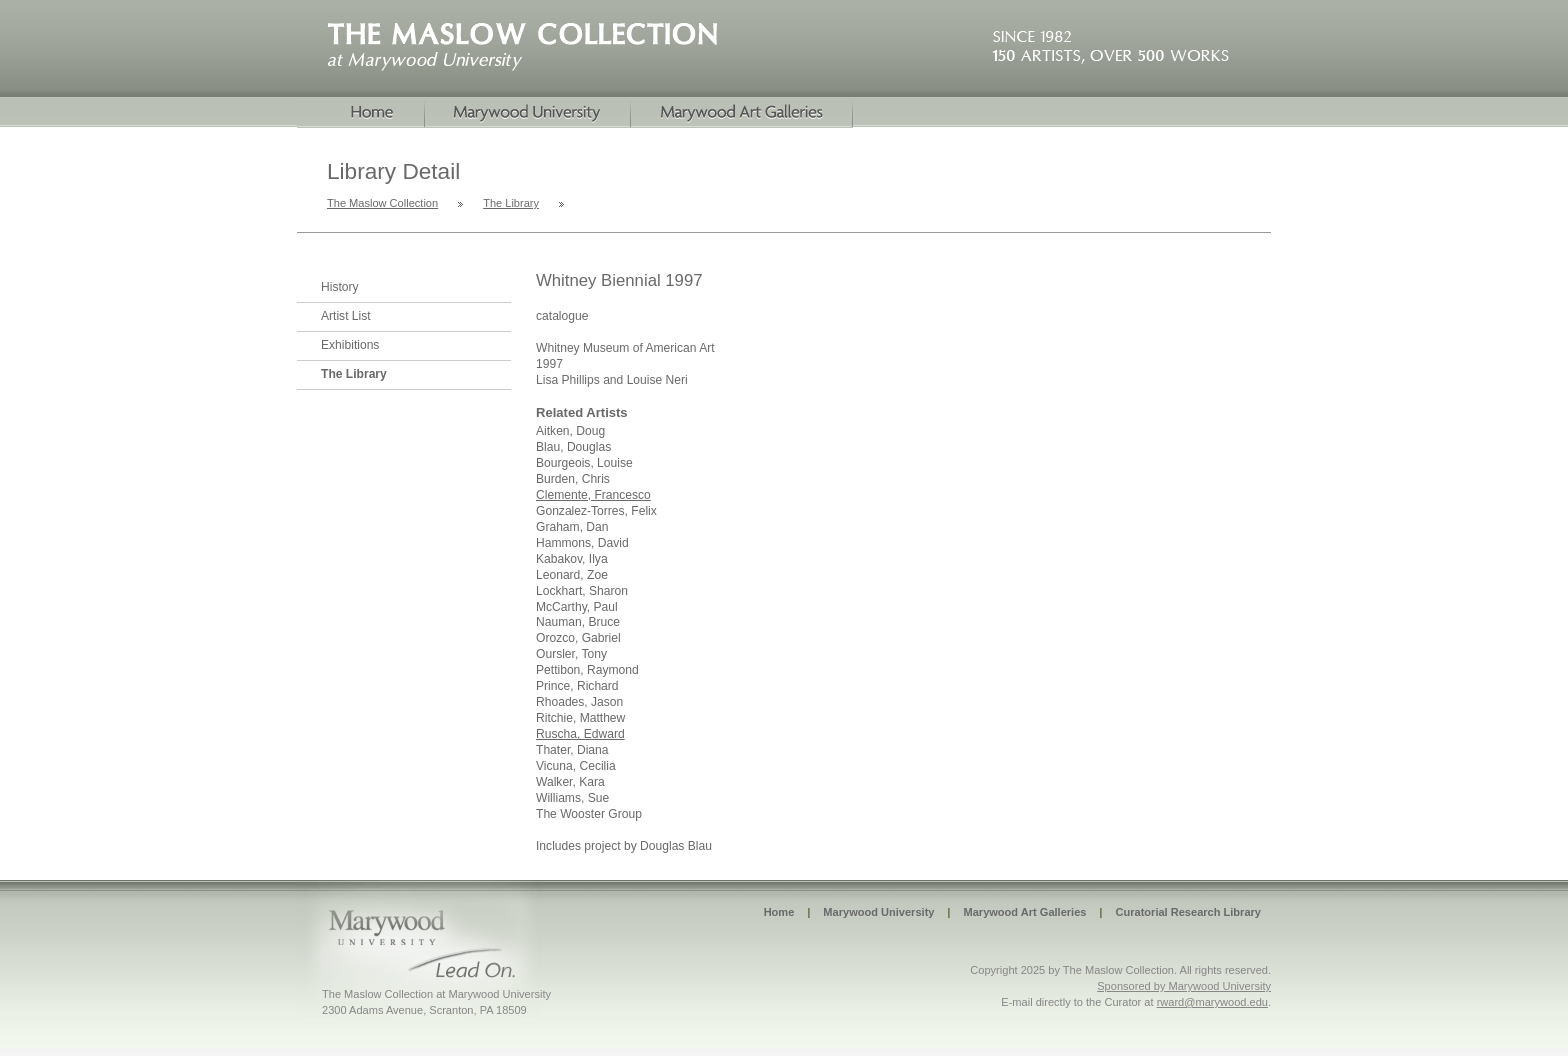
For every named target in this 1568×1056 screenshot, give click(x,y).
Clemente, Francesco (593, 495)
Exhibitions (350, 345)
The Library (511, 203)
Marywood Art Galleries (1024, 912)
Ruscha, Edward (580, 734)
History (340, 287)
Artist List (346, 316)
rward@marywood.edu (1212, 1002)
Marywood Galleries (742, 113)
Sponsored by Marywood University (1184, 986)
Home (361, 113)
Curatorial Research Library (1188, 912)
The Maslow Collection (382, 203)
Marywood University (528, 113)
